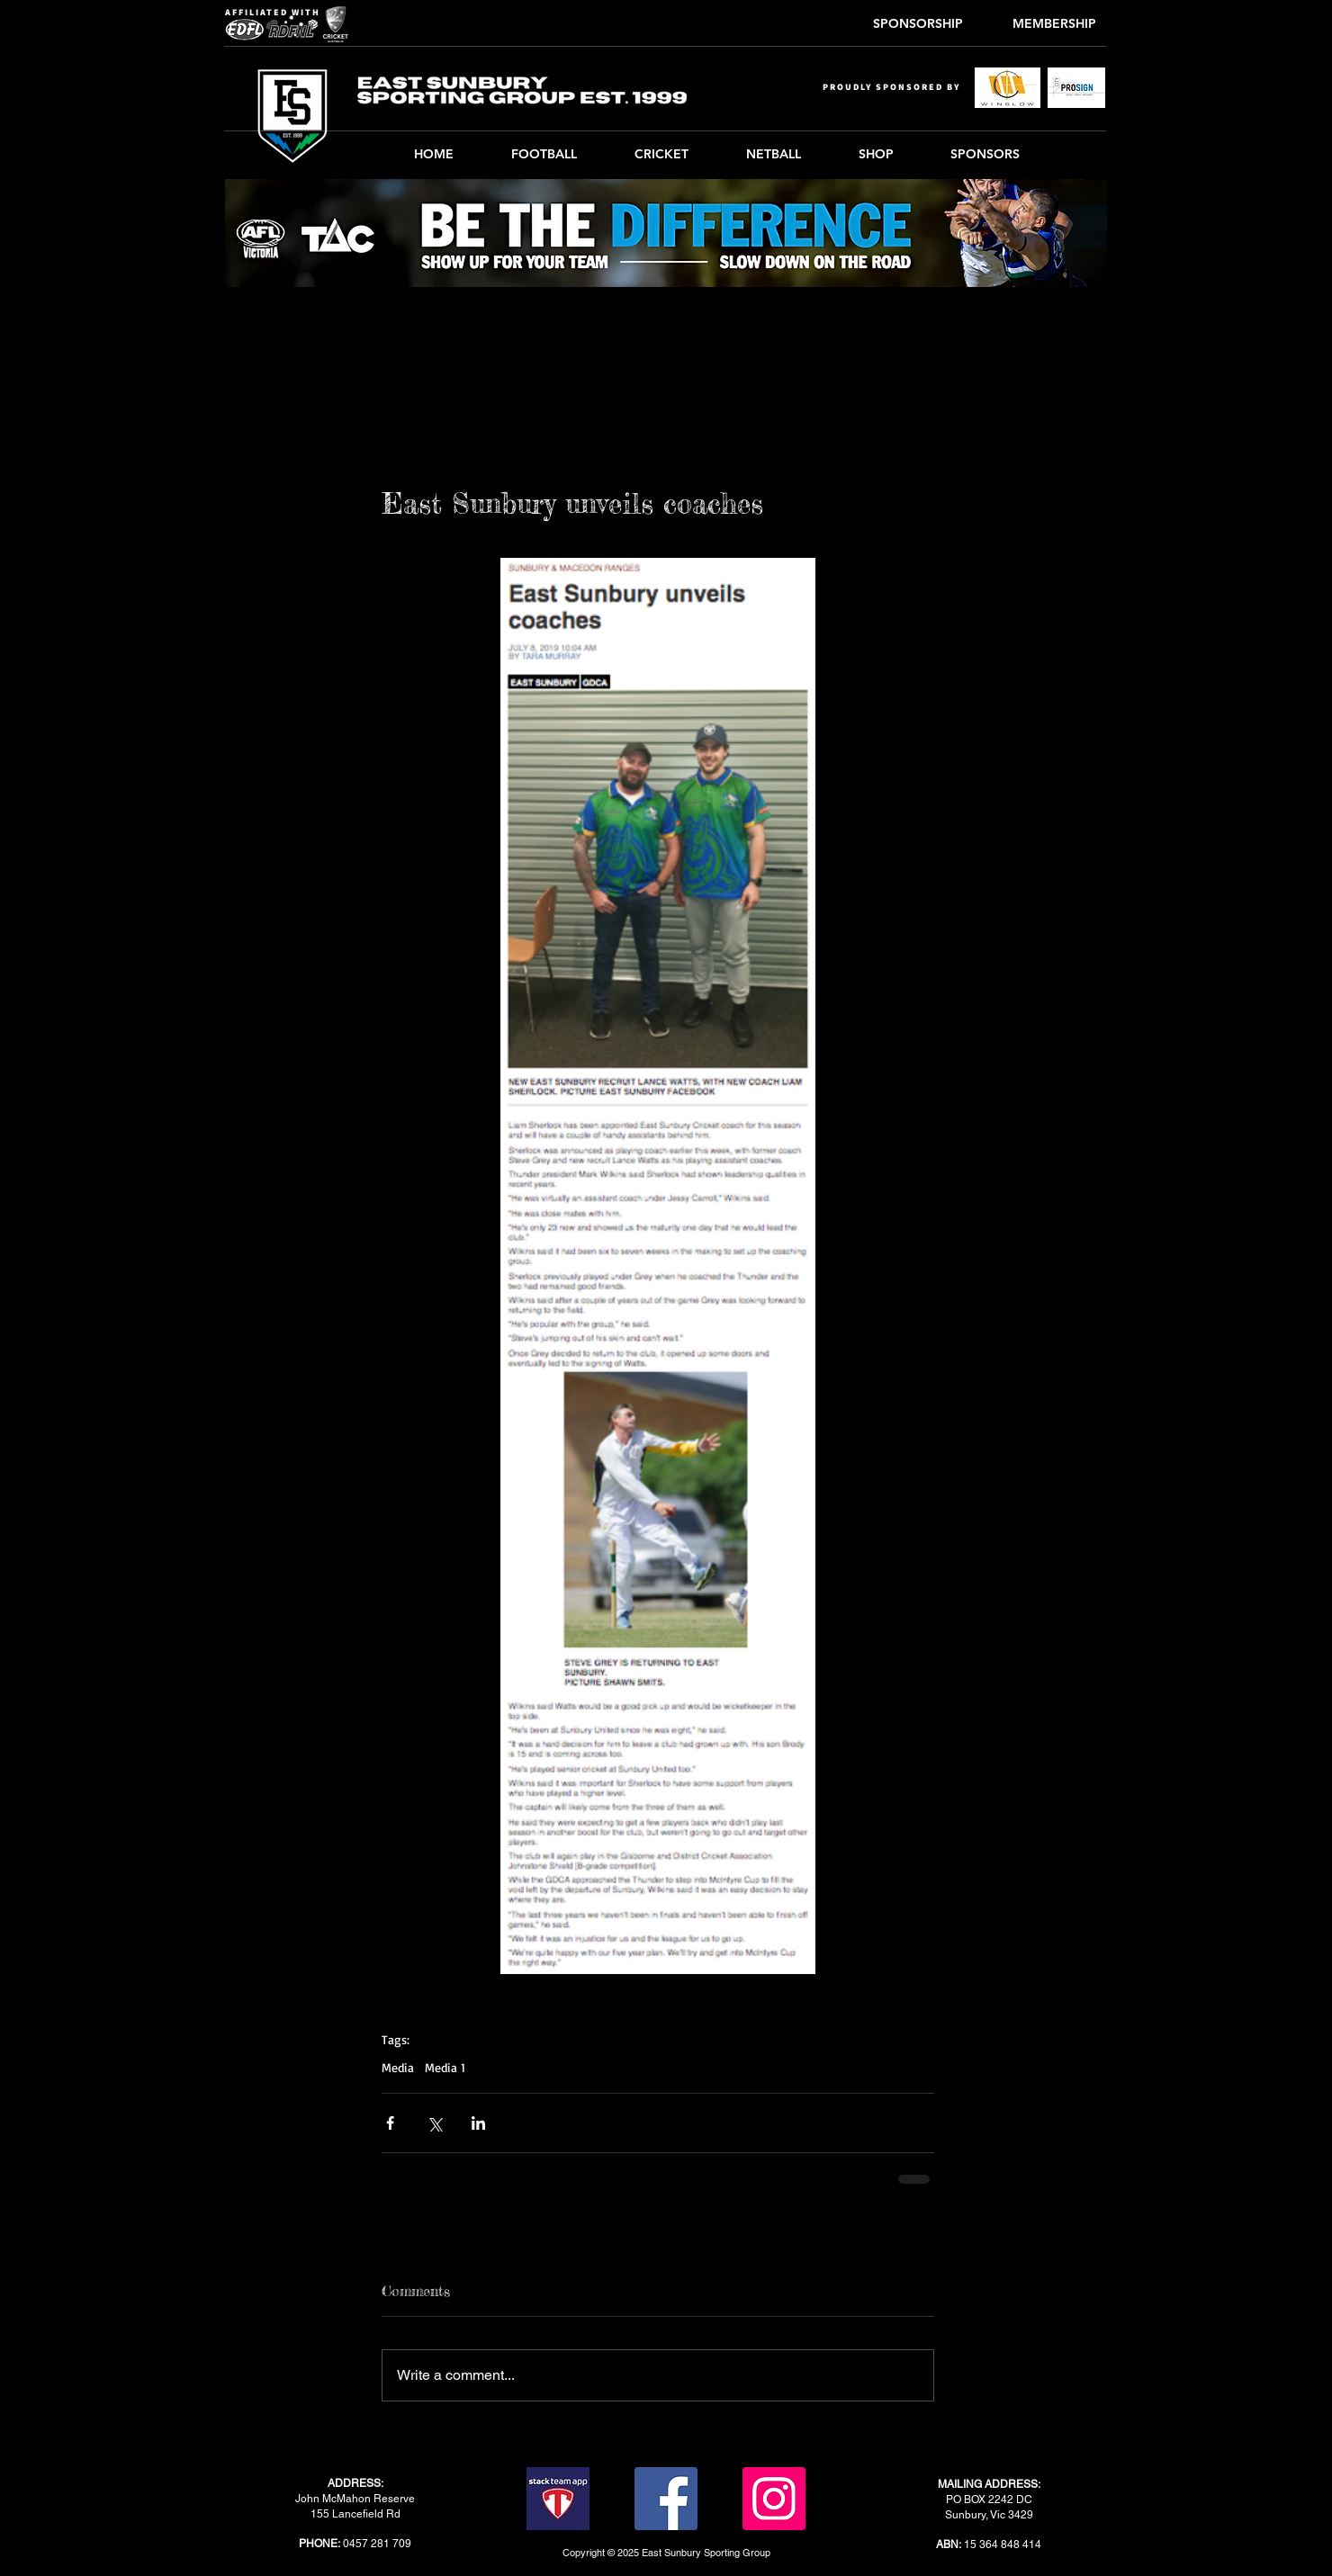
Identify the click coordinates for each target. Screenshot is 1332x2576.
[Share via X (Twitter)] (434, 2123)
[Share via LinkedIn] (478, 2123)
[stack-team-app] (558, 2498)
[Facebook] (666, 2498)
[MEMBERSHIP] (1054, 24)
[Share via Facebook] (390, 2123)
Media (398, 2067)
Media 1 (445, 2067)
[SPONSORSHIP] (917, 24)
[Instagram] (774, 2498)
